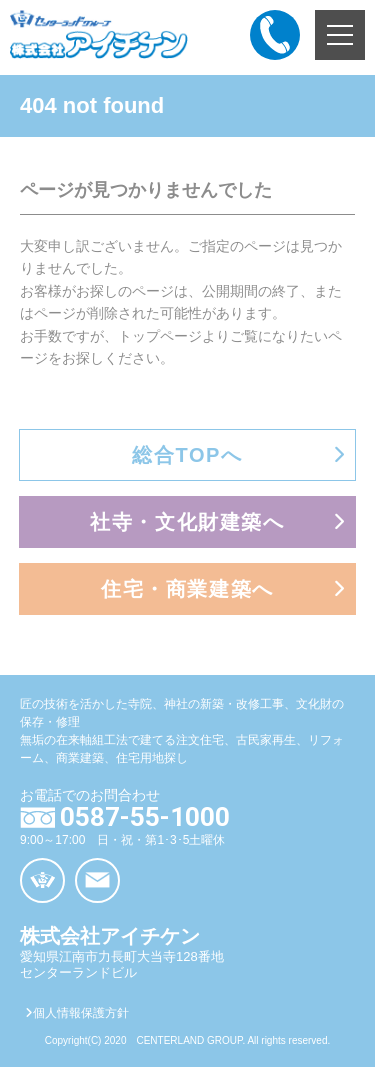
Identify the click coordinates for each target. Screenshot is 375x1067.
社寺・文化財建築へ (187, 522)
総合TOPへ (187, 455)
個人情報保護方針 (77, 1013)
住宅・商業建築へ (187, 589)
